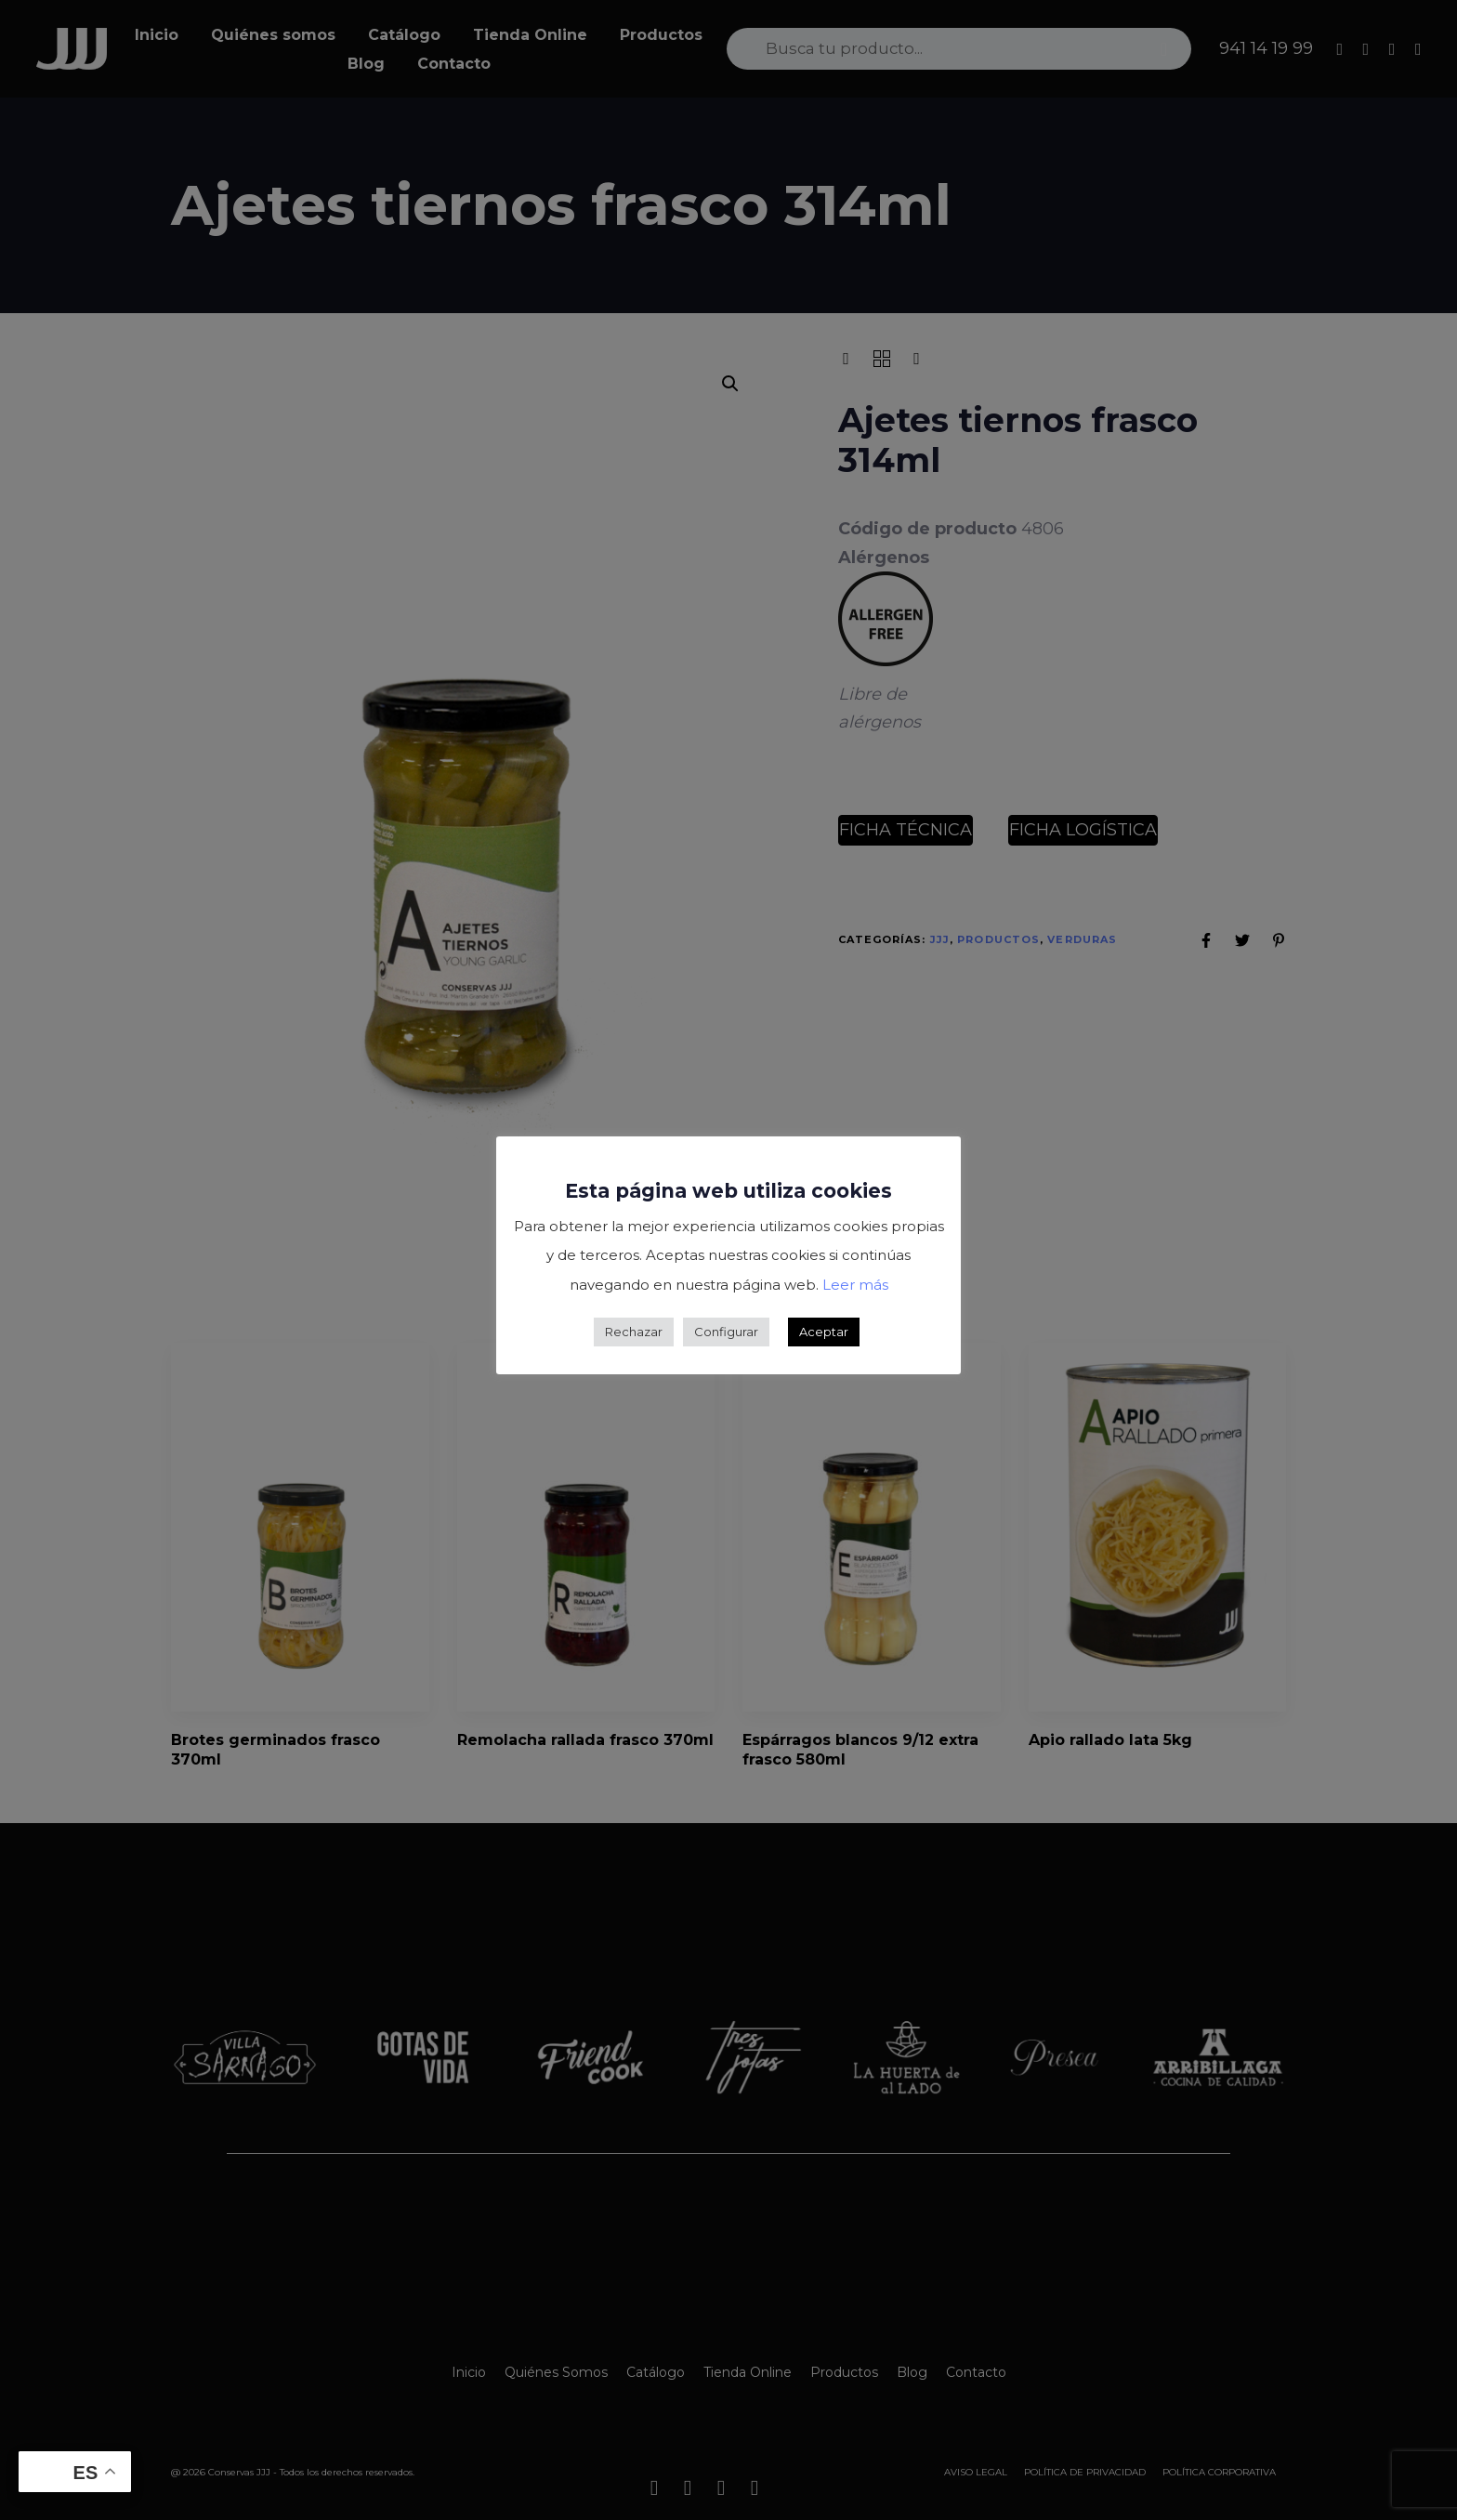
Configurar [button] (726, 1331)
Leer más (855, 1284)
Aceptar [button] (823, 1331)
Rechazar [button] (634, 1331)
